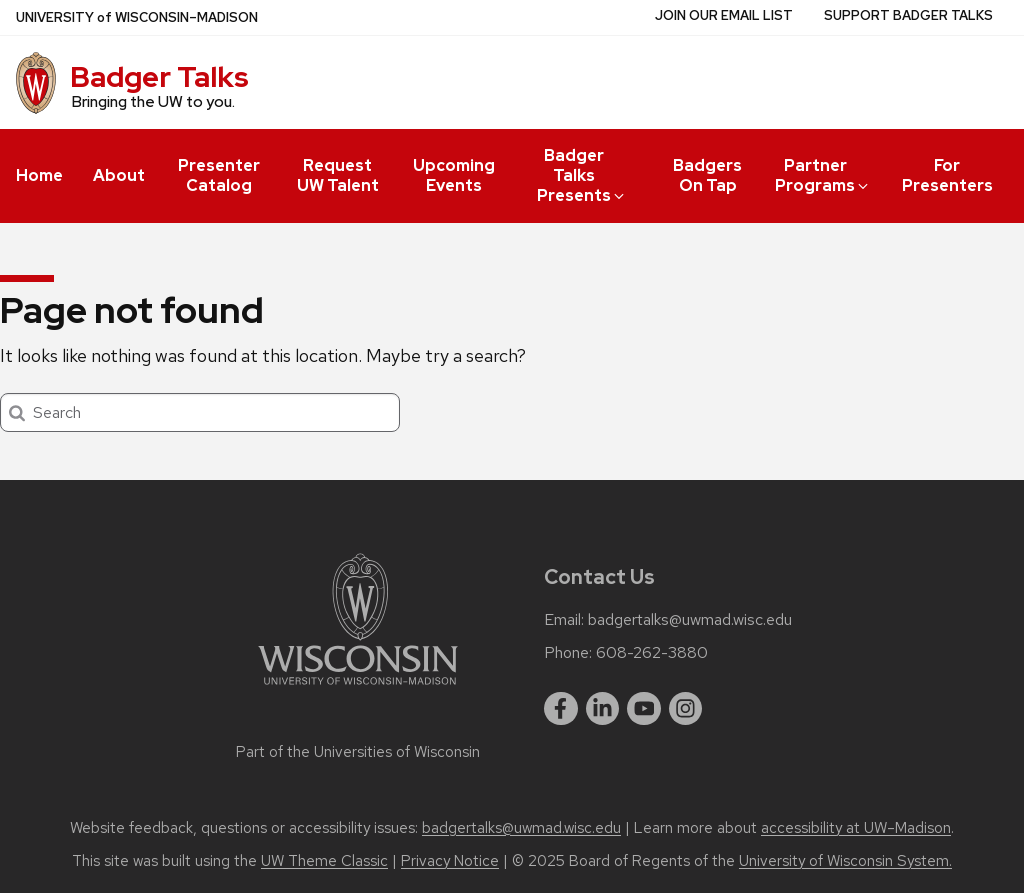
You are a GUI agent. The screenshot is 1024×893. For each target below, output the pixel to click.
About (119, 175)
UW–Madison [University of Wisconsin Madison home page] (137, 17)
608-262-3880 (652, 653)
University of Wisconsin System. (845, 861)
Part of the (358, 752)
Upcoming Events (454, 175)
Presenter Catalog (219, 175)
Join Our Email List (724, 15)
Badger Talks (159, 77)
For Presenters (947, 175)
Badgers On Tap (707, 175)
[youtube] (644, 709)
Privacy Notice (450, 861)
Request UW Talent (338, 175)
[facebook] (561, 709)
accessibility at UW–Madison (856, 828)
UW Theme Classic (324, 861)
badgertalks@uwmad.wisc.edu (690, 620)
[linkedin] (603, 709)
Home (39, 175)
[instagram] (686, 709)
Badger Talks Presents (582, 175)
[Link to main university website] (358, 688)
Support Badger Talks (908, 15)
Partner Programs (823, 175)
